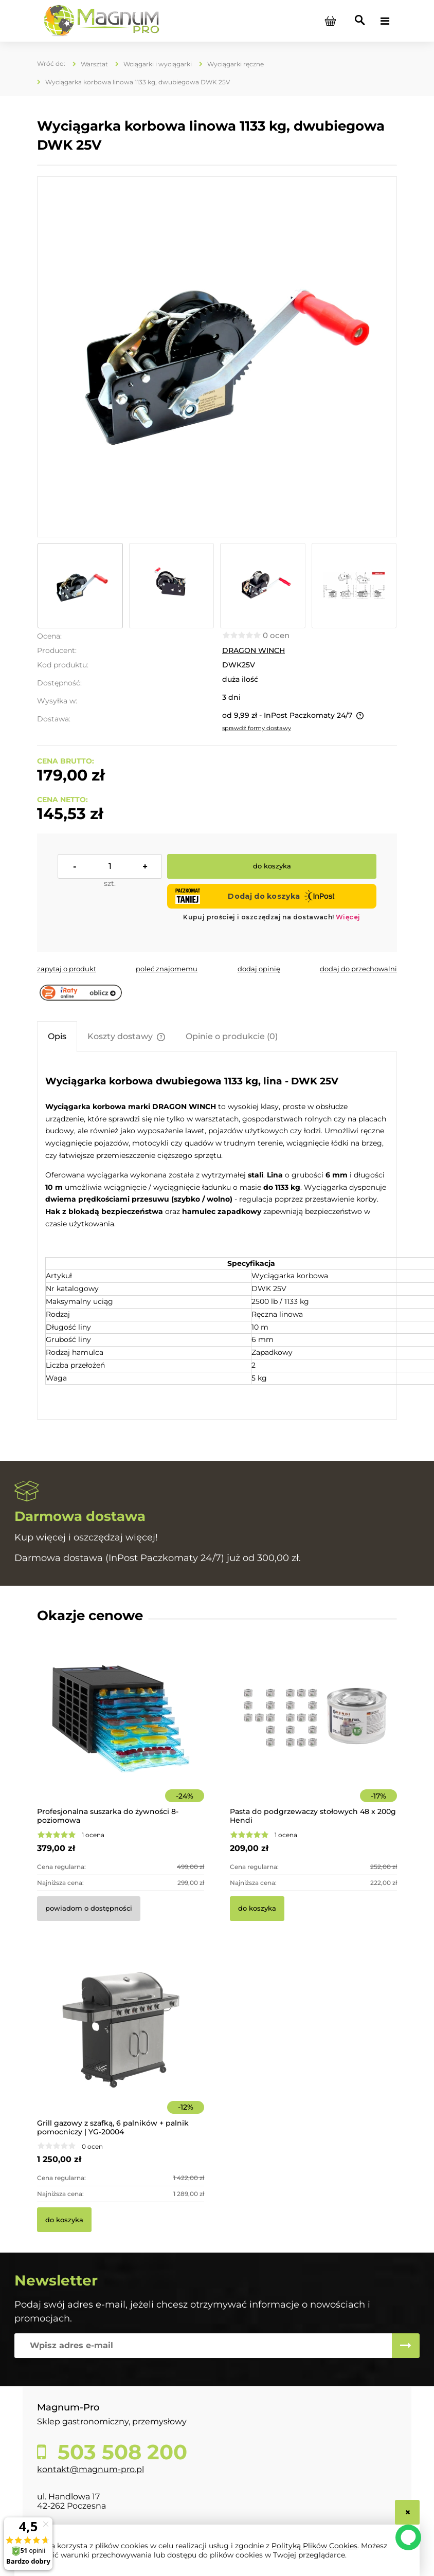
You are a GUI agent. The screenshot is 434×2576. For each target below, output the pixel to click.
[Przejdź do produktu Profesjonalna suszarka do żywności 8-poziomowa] (120, 1732)
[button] (66, 969)
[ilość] (110, 866)
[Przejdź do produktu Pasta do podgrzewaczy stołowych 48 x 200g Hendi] (313, 1732)
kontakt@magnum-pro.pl (90, 2469)
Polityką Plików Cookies (314, 2545)
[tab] (57, 1036)
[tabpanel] (217, 1236)
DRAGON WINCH (253, 650)
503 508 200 (119, 2452)
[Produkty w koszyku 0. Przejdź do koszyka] (330, 21)
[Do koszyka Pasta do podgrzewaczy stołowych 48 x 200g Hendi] (257, 1908)
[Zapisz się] (406, 2345)
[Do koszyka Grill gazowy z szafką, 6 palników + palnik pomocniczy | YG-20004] (64, 2219)
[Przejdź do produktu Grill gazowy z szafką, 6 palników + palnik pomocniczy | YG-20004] (120, 2044)
